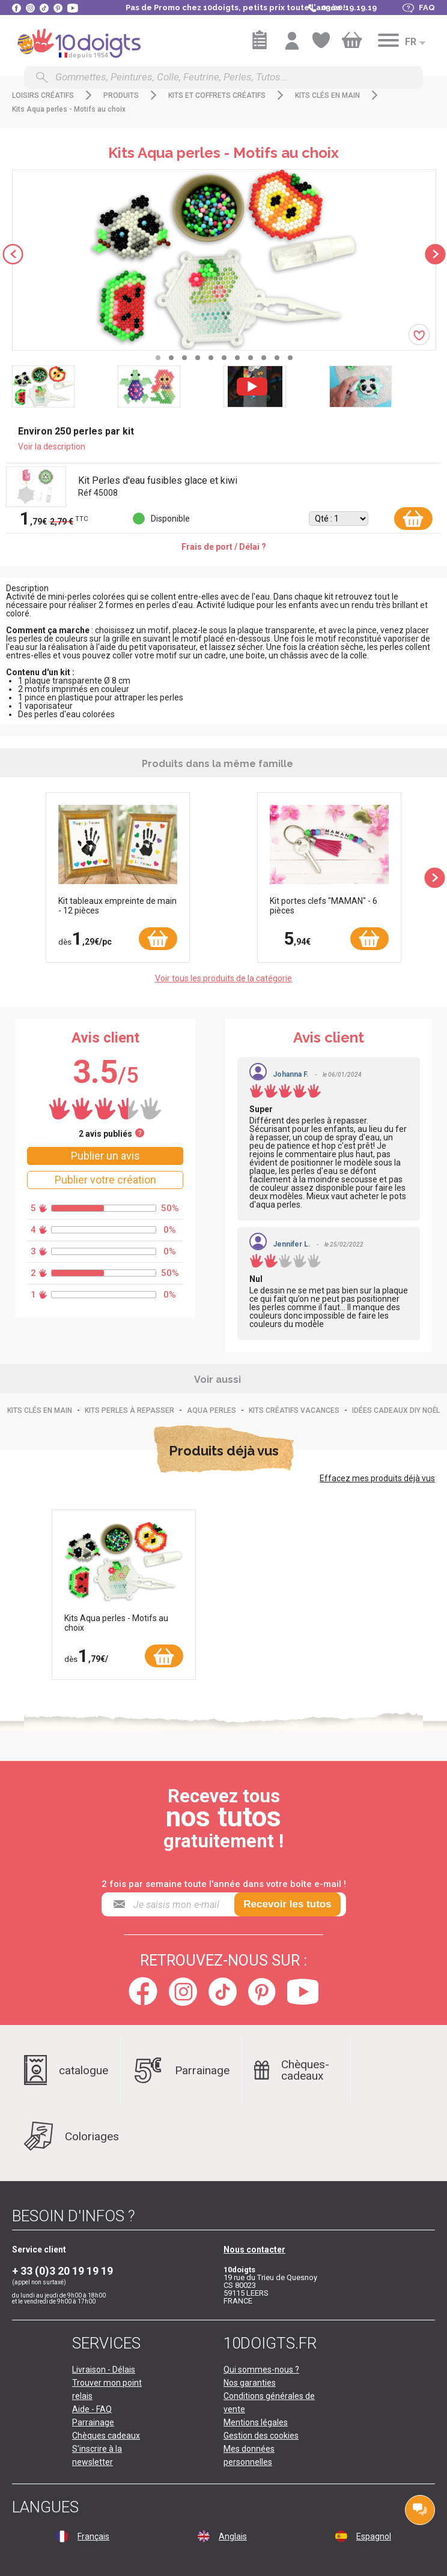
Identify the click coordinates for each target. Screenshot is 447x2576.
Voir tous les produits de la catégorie (223, 978)
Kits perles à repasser (129, 1410)
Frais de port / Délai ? (223, 547)
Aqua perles (211, 1410)
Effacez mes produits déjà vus (377, 1478)
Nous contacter (254, 2249)
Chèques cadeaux (106, 2435)
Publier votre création (105, 1179)
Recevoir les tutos (287, 1904)
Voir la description (51, 446)
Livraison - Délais (103, 2369)
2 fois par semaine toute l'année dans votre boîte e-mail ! (224, 1884)
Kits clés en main (39, 1410)
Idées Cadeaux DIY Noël (396, 1410)
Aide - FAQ (92, 2409)
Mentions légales (256, 2422)
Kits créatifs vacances (294, 1410)
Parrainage (93, 2422)
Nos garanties (250, 2383)
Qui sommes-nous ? (261, 2369)
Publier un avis (105, 1155)
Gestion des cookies (261, 2435)
